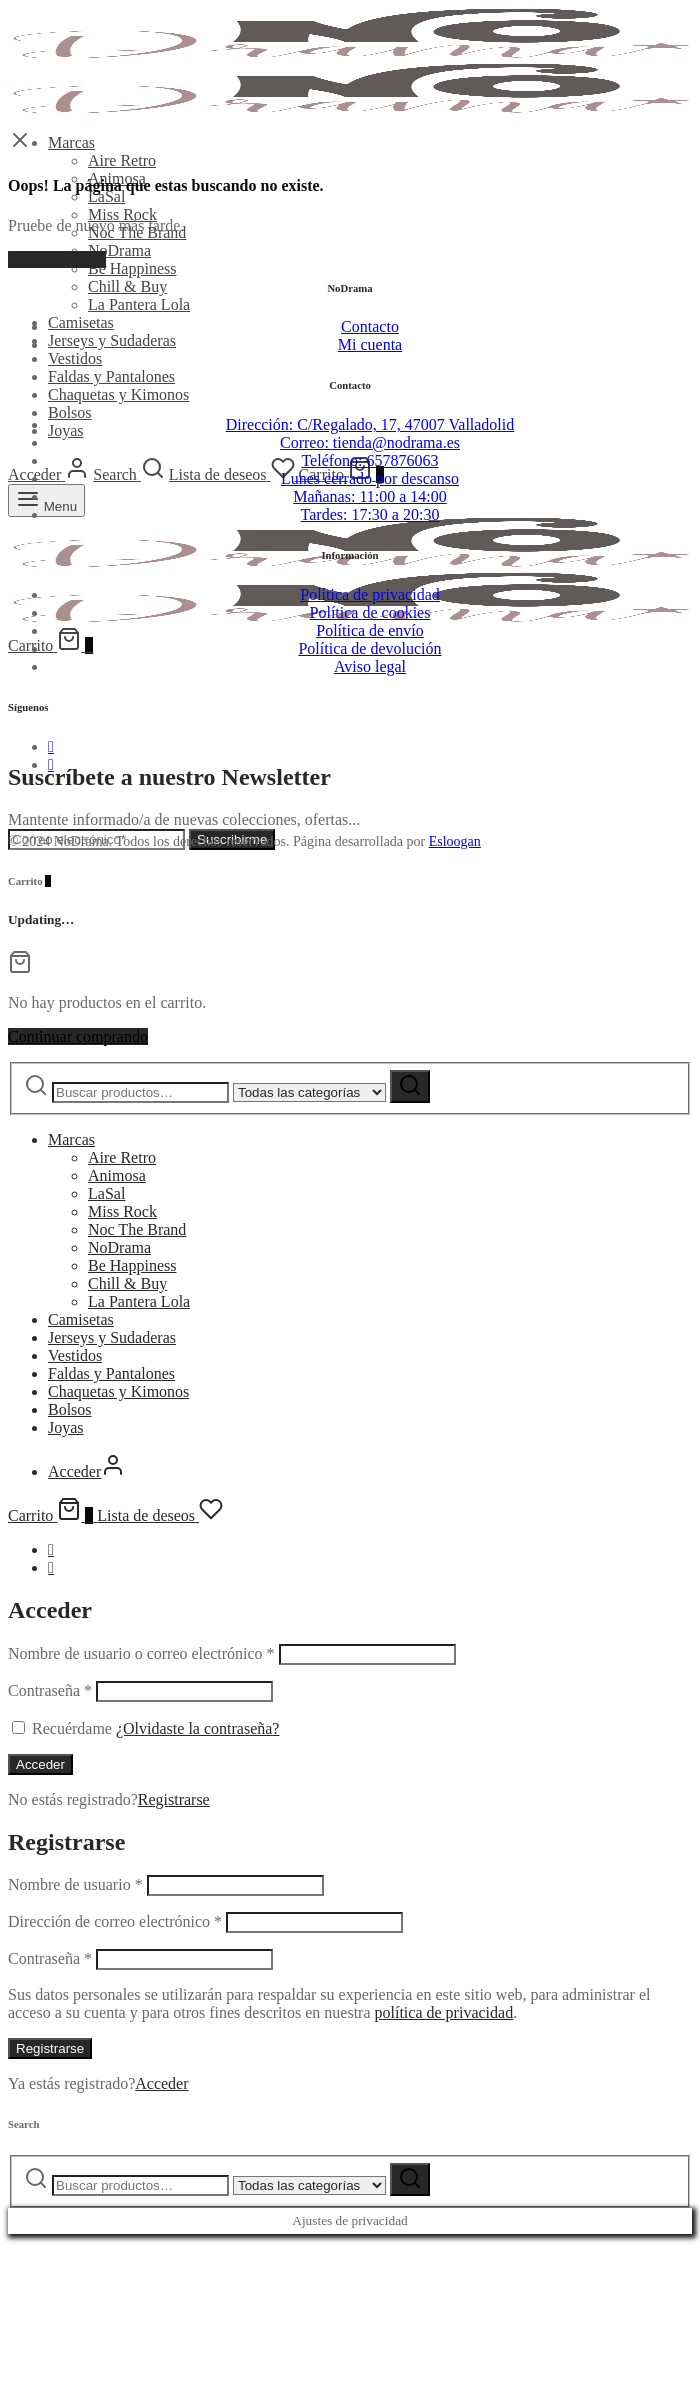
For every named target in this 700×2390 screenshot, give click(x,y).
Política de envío (370, 630)
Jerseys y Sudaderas (112, 340)
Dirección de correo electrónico (115, 1921)
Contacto (370, 326)
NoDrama (119, 250)
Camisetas (81, 322)
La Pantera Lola (139, 304)
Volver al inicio (57, 259)
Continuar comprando (78, 1036)
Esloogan (455, 841)
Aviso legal (370, 666)
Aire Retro (122, 160)
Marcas (71, 142)
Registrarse (174, 1799)
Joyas (66, 430)
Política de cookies (370, 612)
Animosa (117, 1175)
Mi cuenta (370, 344)
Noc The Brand (137, 1229)
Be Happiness (132, 268)
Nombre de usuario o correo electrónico (141, 1653)
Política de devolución (369, 648)
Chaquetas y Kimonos (118, 394)
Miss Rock (122, 214)
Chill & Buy (127, 286)
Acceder (40, 1764)
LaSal (106, 196)
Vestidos (75, 358)
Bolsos (70, 412)
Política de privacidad (370, 594)
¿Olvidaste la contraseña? (197, 1728)
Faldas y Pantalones (111, 376)
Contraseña (50, 1690)
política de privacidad (444, 2012)
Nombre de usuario (75, 1884)
